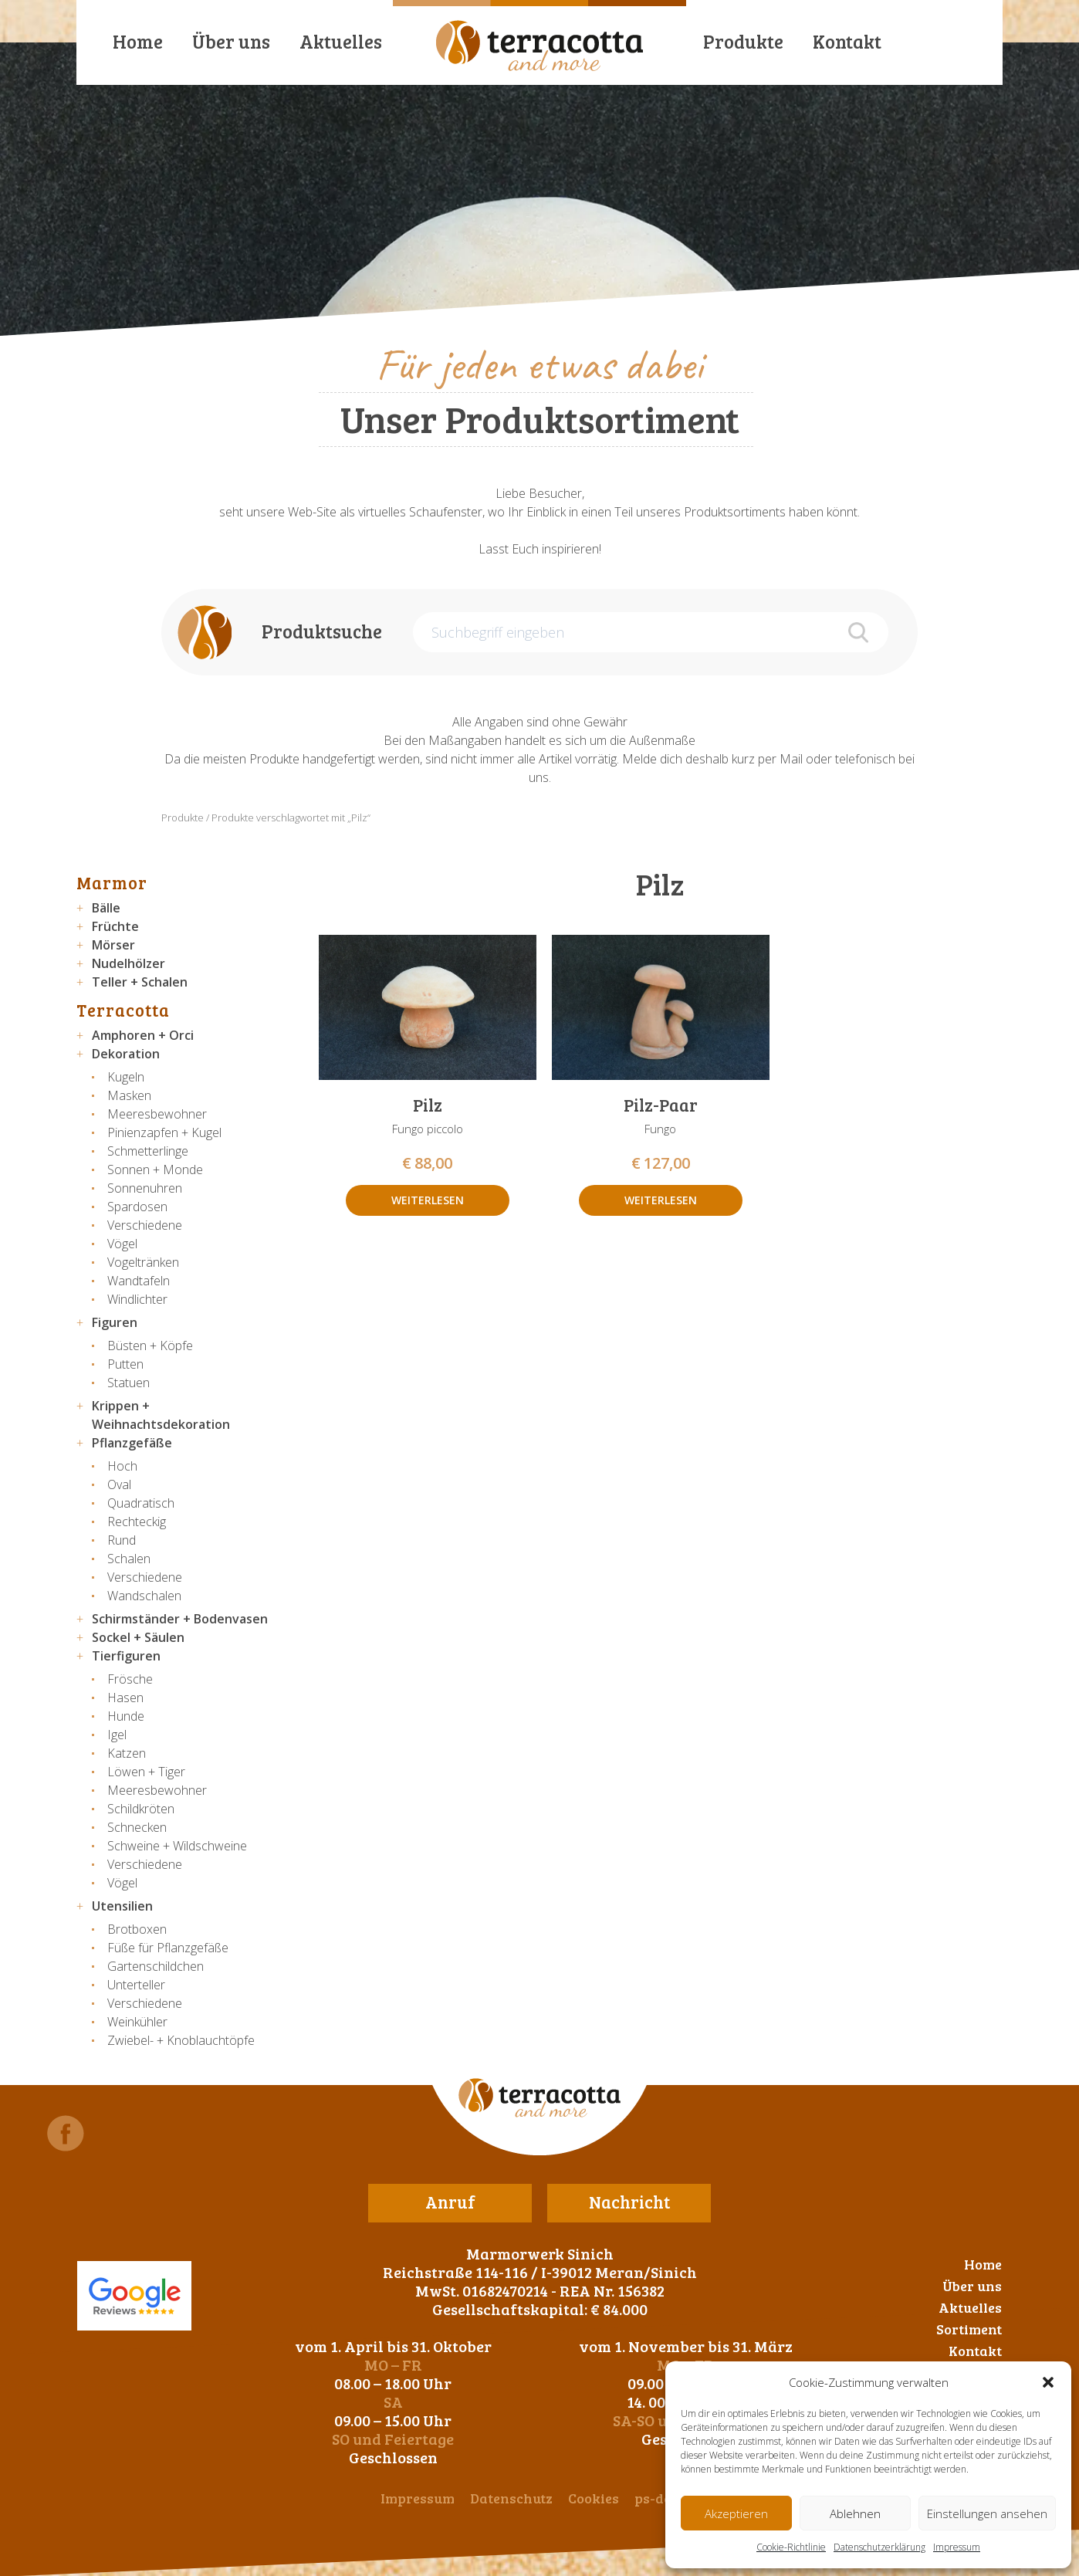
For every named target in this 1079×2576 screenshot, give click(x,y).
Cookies (593, 2498)
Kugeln (125, 1076)
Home (138, 41)
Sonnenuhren (144, 1188)
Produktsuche (322, 631)
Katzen (126, 1753)
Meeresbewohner (157, 1113)
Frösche (130, 1679)
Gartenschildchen (155, 1966)
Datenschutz (511, 2498)
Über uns (231, 41)
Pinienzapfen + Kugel (164, 1132)
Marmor (111, 882)
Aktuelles (340, 41)
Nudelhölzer (128, 963)
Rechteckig (136, 1521)
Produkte (743, 41)
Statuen (128, 1382)
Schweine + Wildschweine (177, 1845)
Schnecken (137, 1827)
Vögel (122, 1243)
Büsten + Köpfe (150, 1345)
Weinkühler (137, 2021)
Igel (117, 1734)
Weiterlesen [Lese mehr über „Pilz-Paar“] (660, 1200)
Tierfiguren (126, 1655)
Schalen (129, 1558)
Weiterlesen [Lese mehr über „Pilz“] (427, 1200)
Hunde (125, 1716)
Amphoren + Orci (143, 1035)
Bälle (106, 907)
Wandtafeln (138, 1280)
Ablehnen (855, 2513)
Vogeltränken (143, 1262)
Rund (121, 1540)
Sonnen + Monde (155, 1169)
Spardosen (137, 1206)
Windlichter (137, 1299)
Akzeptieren (736, 2513)
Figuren (114, 1322)
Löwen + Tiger (146, 1771)
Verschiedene (144, 1225)
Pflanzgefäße (132, 1442)
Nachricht (629, 2201)
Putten (125, 1364)
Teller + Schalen (140, 981)
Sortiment (969, 2329)
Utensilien (122, 1905)
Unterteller (136, 1984)
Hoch (122, 1465)
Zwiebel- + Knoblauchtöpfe (181, 2040)
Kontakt (847, 41)
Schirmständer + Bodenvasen (180, 1618)
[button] (1048, 2382)
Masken (129, 1095)
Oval (119, 1484)
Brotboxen (137, 1929)
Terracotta (123, 1009)
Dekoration (126, 1053)
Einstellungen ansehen (987, 2513)
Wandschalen (144, 1595)
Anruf (450, 2201)
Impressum (956, 2547)
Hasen (125, 1697)
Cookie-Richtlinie (791, 2547)
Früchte (115, 926)
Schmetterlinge (147, 1150)
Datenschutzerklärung (879, 2547)
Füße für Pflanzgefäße (167, 1947)
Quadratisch (140, 1502)
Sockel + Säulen (138, 1637)
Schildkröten (140, 1808)
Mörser (113, 944)
